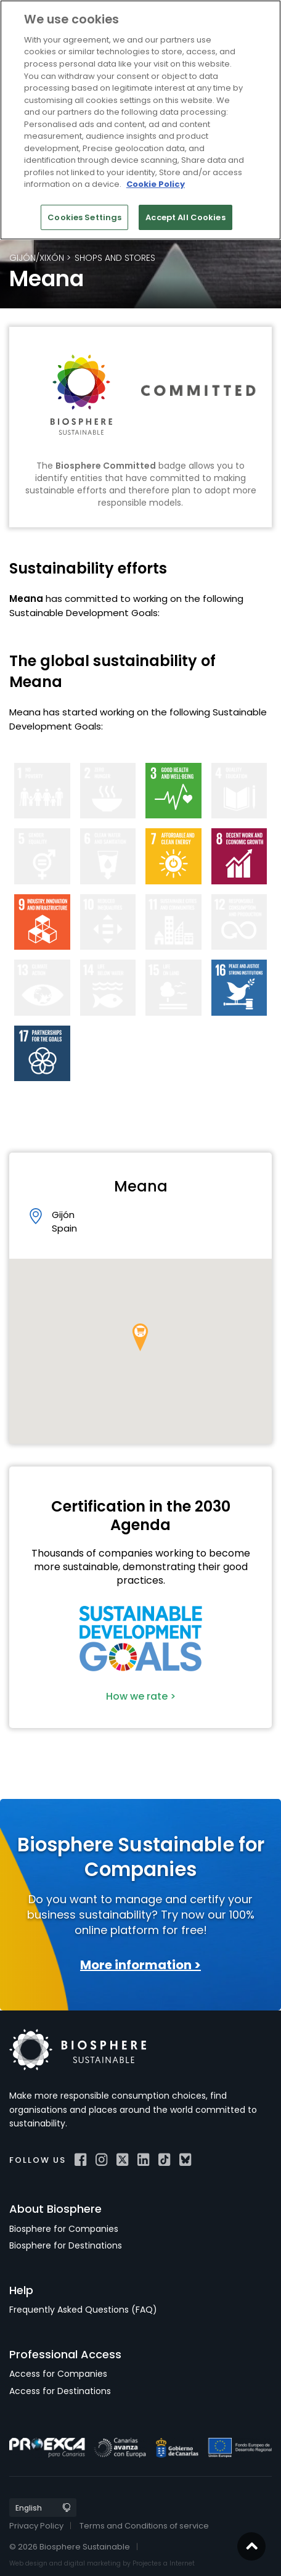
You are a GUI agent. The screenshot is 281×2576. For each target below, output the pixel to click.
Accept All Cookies (185, 217)
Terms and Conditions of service (144, 2526)
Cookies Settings (84, 217)
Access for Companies (58, 2374)
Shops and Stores (115, 258)
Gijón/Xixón (36, 258)
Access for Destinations (60, 2391)
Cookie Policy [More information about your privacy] (155, 184)
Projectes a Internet (163, 2563)
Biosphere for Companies (63, 2229)
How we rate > (141, 1696)
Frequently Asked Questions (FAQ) (83, 2309)
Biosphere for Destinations (65, 2245)
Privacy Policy (36, 2526)
